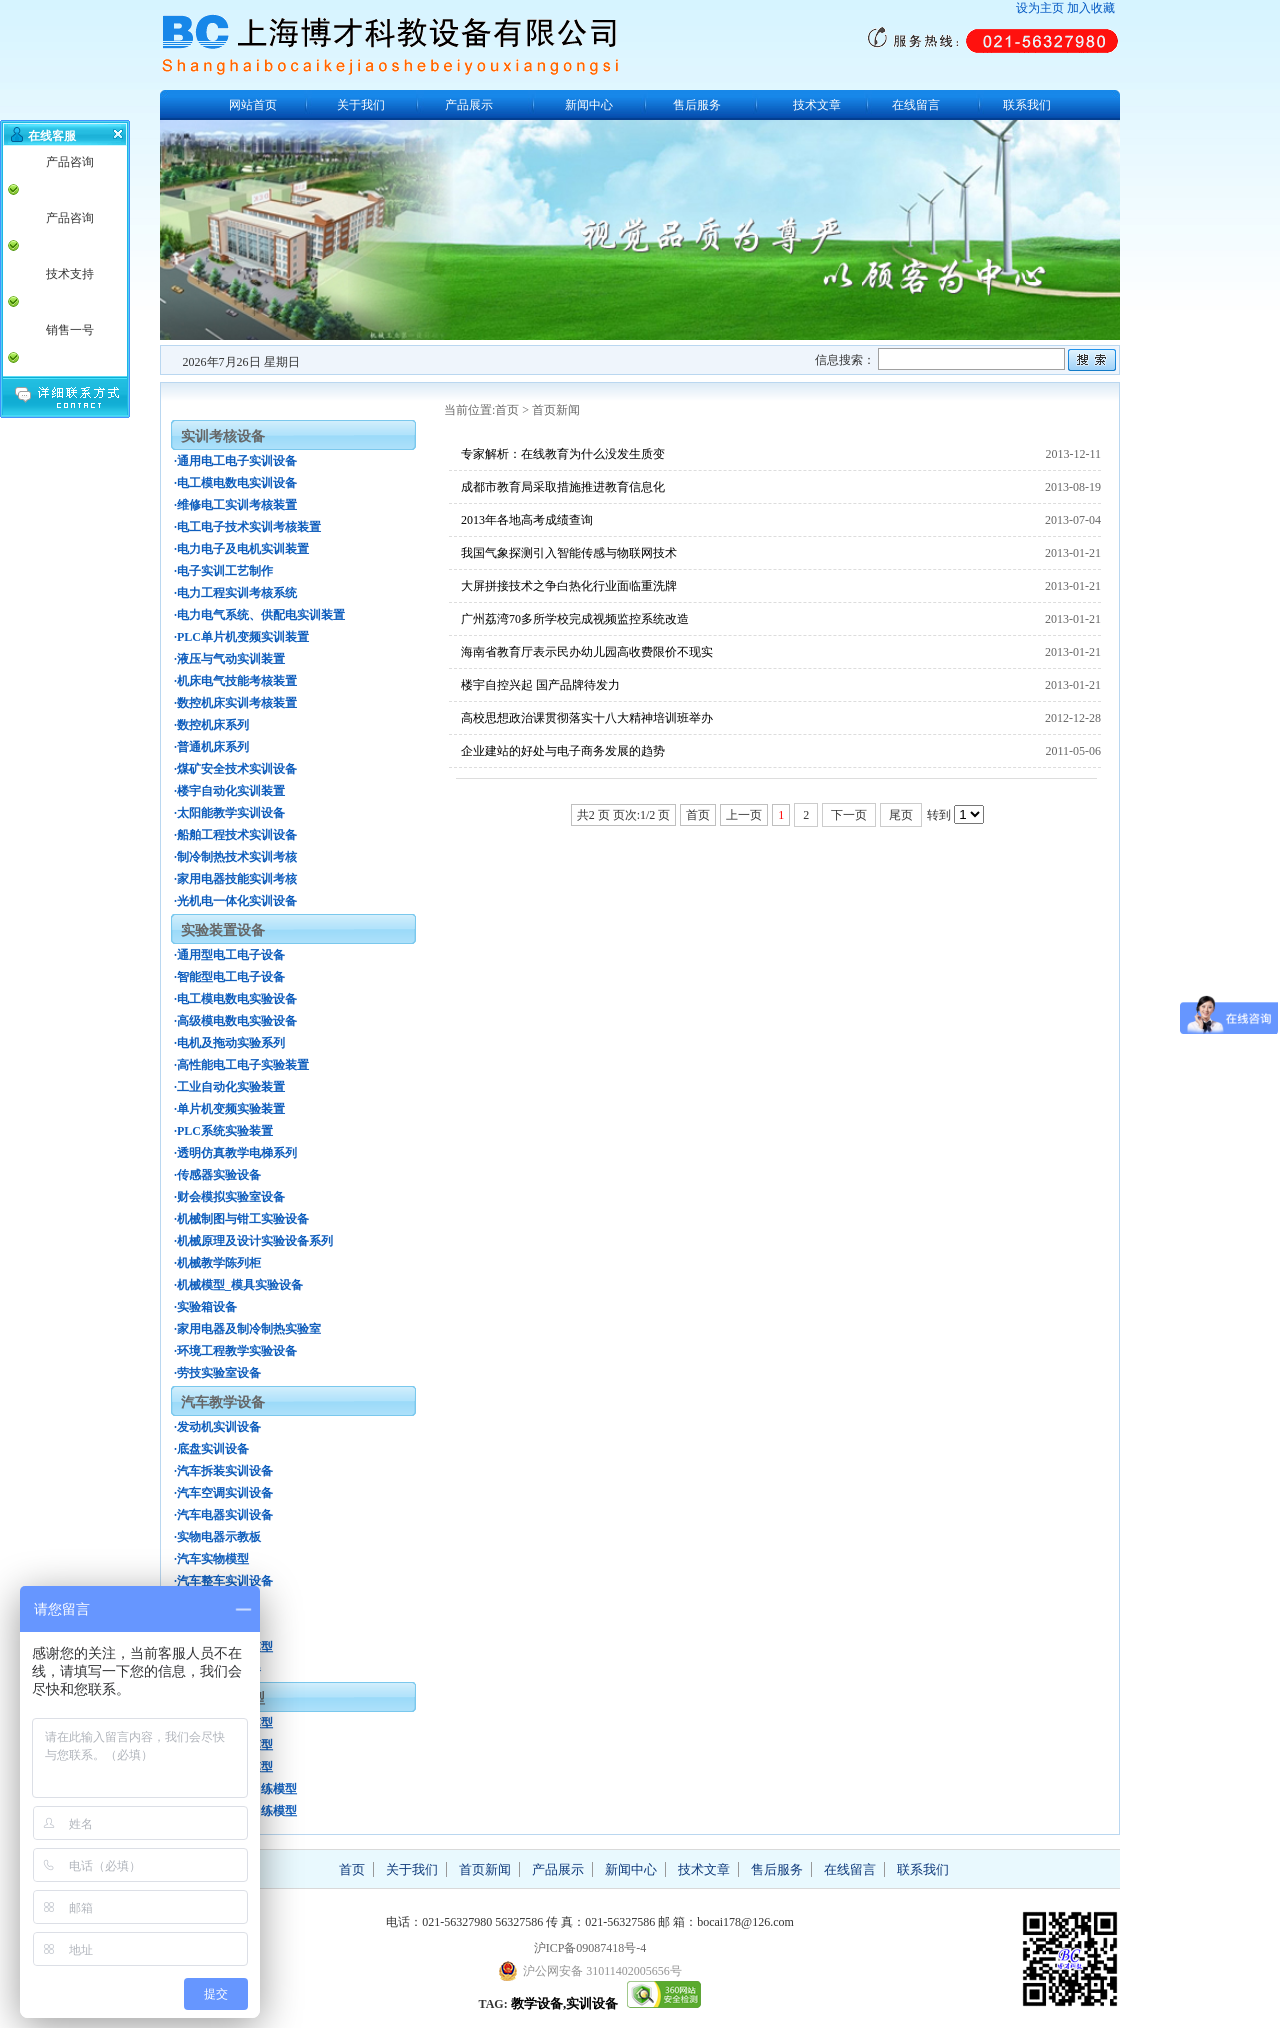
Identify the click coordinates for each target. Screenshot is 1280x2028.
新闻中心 (589, 105)
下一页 (849, 815)
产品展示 (469, 105)
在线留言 (916, 105)
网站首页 (253, 105)
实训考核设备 (223, 436)
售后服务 (697, 105)
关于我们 (361, 105)
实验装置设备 (223, 930)
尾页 (901, 815)
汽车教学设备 (223, 1402)
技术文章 (817, 105)
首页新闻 (556, 410)
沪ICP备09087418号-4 (590, 1948)
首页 (507, 410)
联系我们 (1027, 105)
